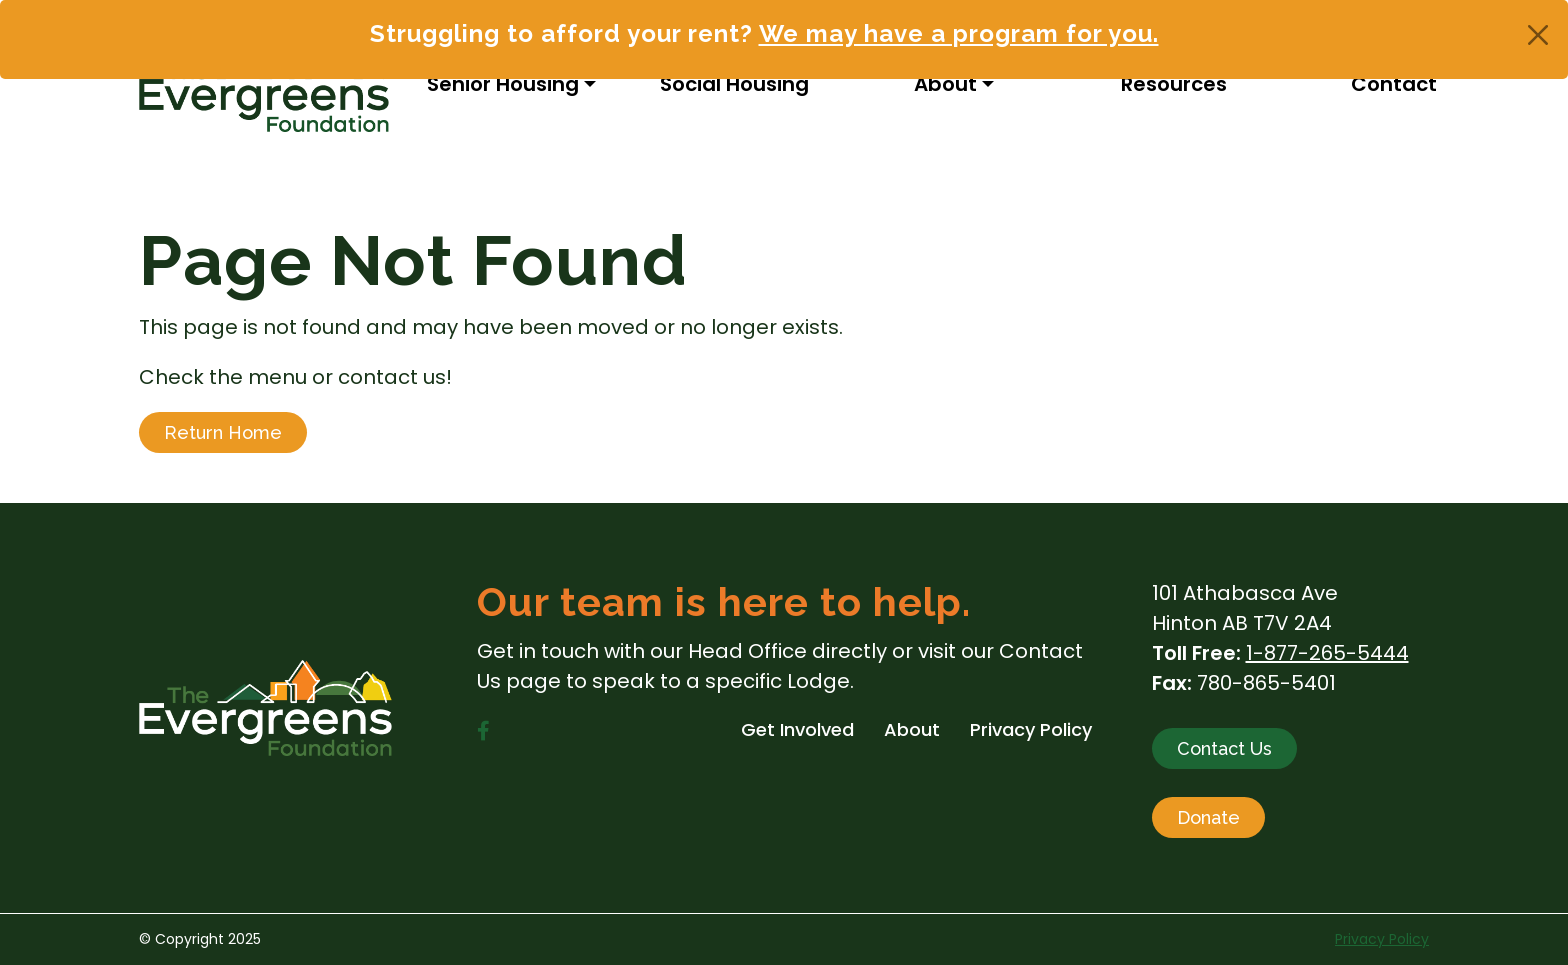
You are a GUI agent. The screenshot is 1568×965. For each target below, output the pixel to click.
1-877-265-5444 (1327, 653)
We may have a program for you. (959, 33)
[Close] (1538, 35)
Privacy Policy (1382, 939)
